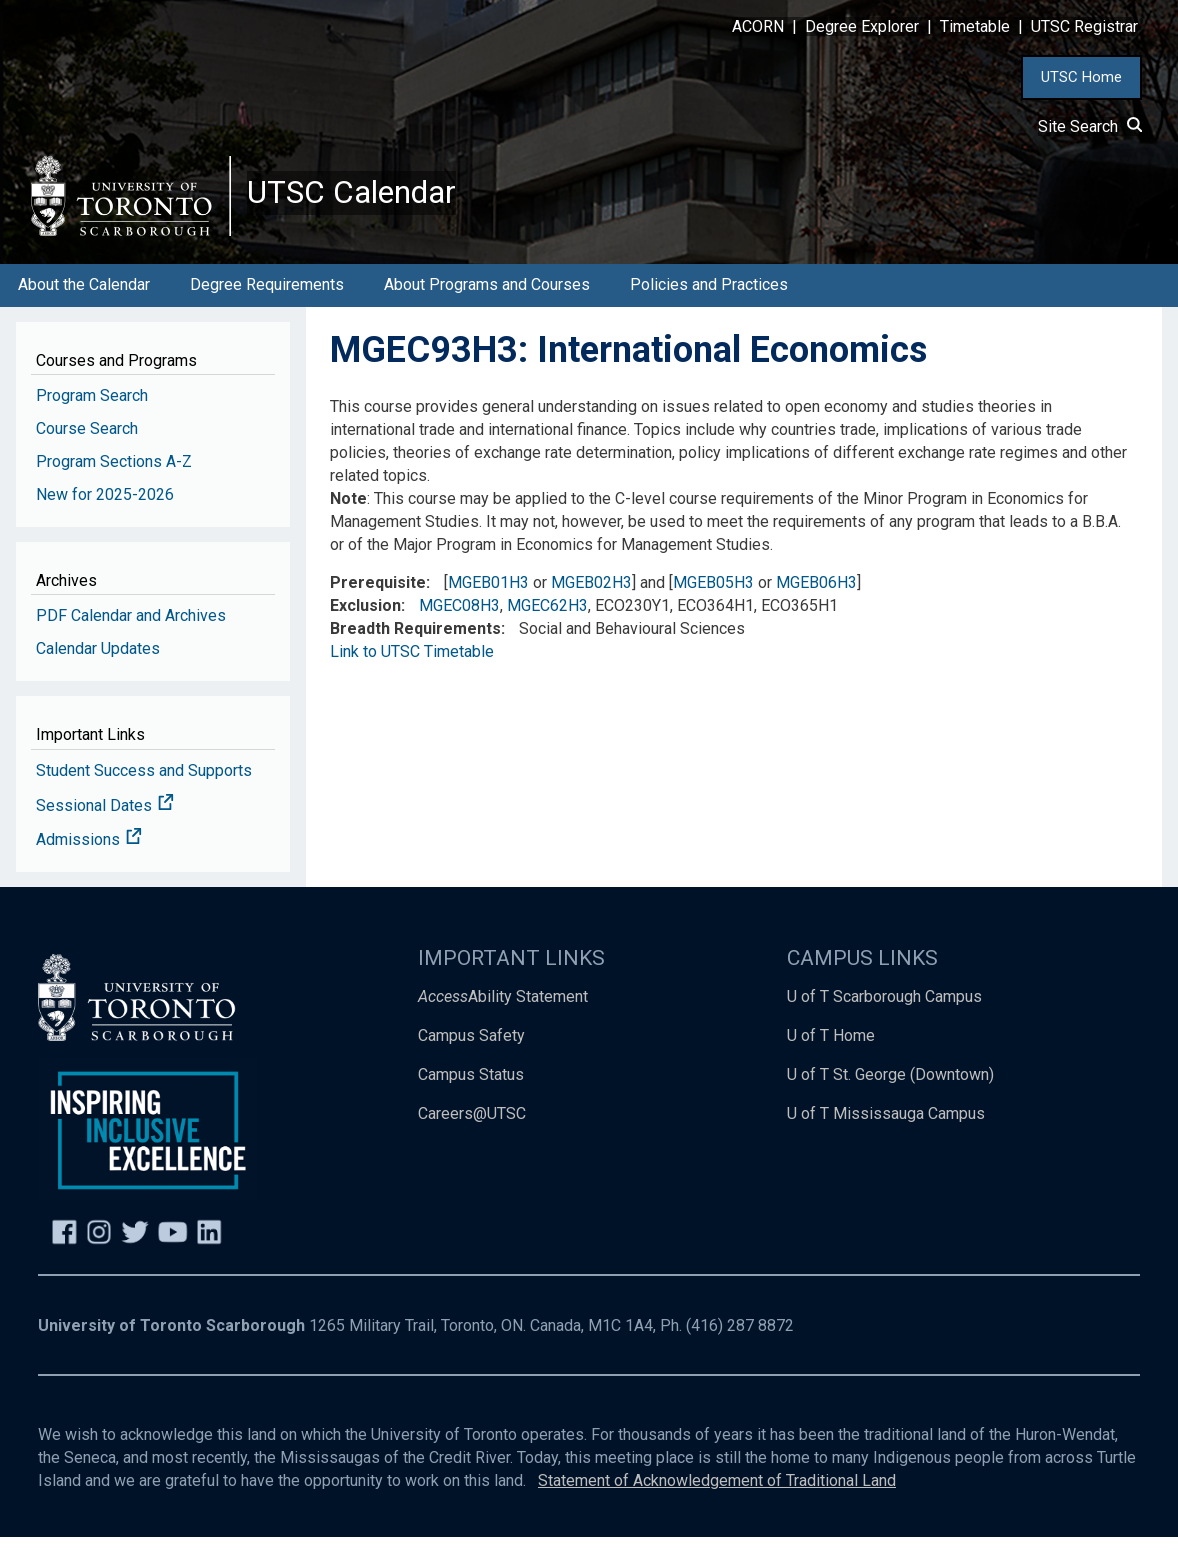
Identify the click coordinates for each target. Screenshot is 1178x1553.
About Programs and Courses (487, 300)
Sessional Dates (105, 821)
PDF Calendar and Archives (131, 631)
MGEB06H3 (816, 598)
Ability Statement (503, 1012)
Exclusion (365, 621)
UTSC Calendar (367, 200)
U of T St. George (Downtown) (890, 1090)
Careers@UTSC (472, 1129)
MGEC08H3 (459, 621)
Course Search (87, 444)
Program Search (92, 411)
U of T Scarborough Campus (884, 1012)
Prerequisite (378, 598)
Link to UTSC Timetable (412, 667)
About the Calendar (84, 300)
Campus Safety (471, 1051)
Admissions (89, 856)
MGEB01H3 (488, 598)
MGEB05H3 (713, 598)
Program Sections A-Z (114, 477)
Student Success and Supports (144, 786)
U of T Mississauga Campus (886, 1129)
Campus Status (471, 1090)
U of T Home (831, 1051)
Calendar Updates (98, 664)
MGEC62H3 (547, 621)
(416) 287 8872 (740, 1341)
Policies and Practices (709, 300)
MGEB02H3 (591, 598)
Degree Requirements (267, 300)
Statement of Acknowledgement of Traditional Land (717, 1496)
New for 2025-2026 (105, 510)
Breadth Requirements (415, 644)
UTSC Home (1081, 77)
